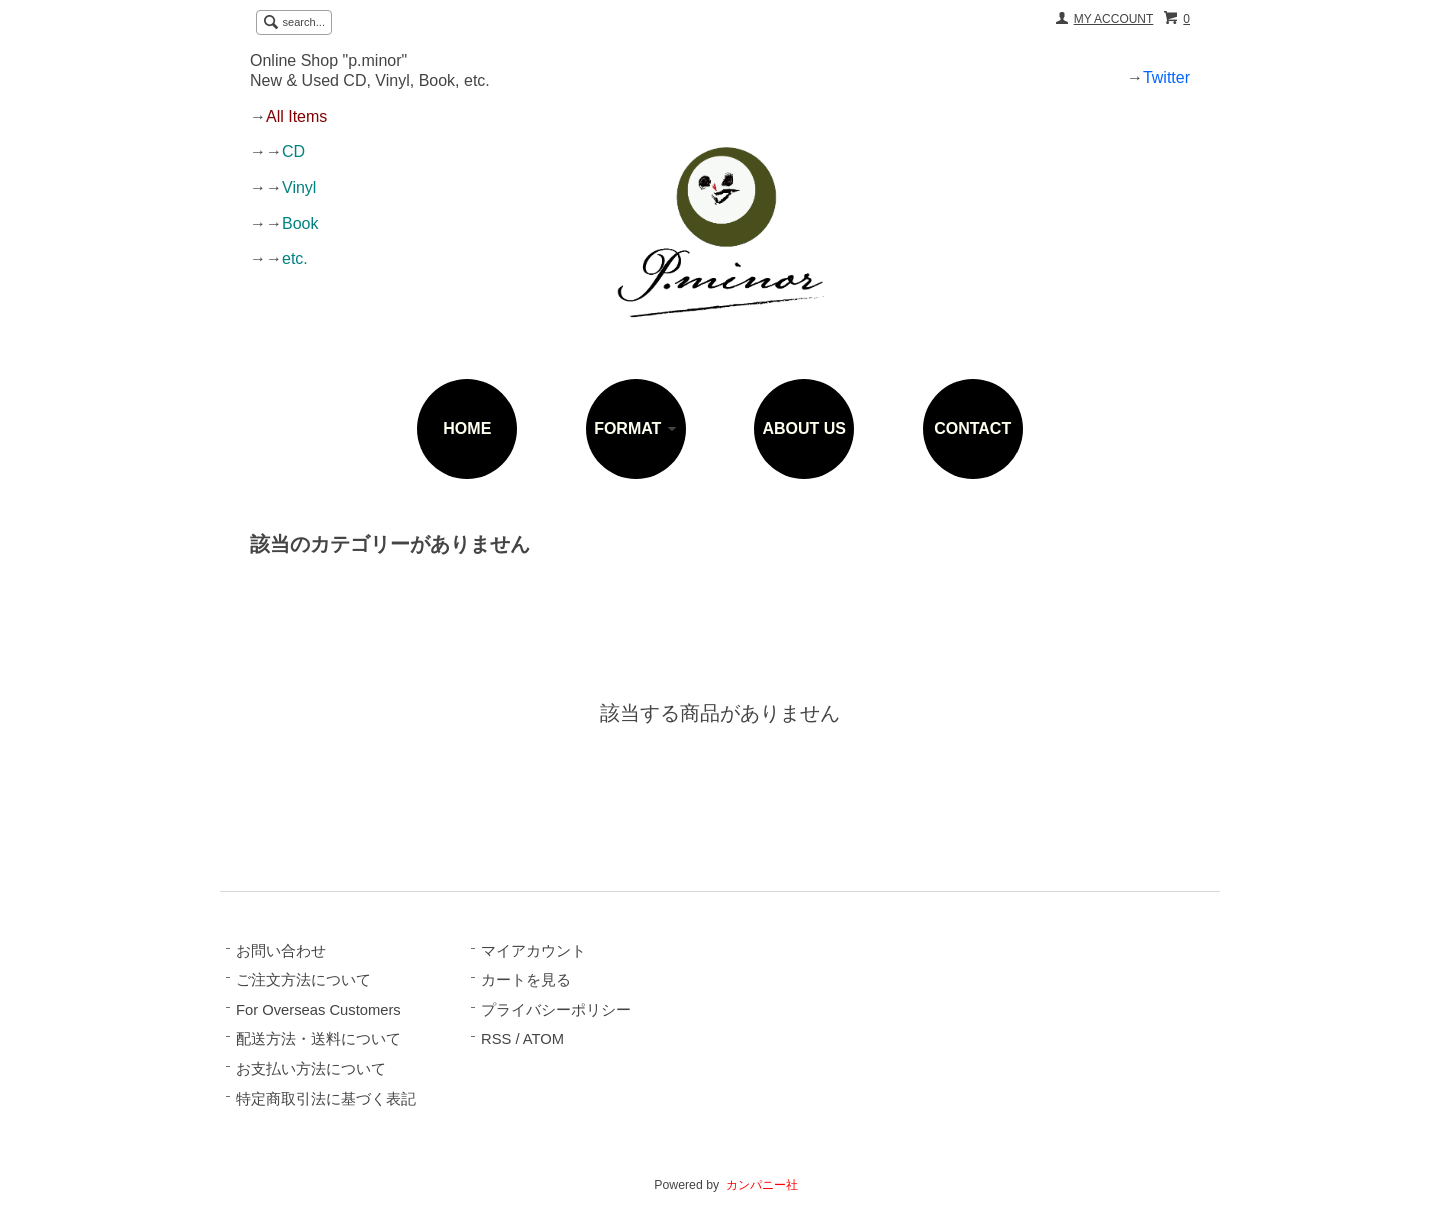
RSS (496, 1039)
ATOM (543, 1039)
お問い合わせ (281, 951)
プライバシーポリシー (556, 1010)
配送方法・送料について (318, 1039)
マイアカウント (533, 951)
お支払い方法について (311, 1069)
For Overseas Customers (318, 1010)
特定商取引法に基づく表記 (326, 1099)
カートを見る (526, 980)
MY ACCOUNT (1114, 19)
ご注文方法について (303, 980)
